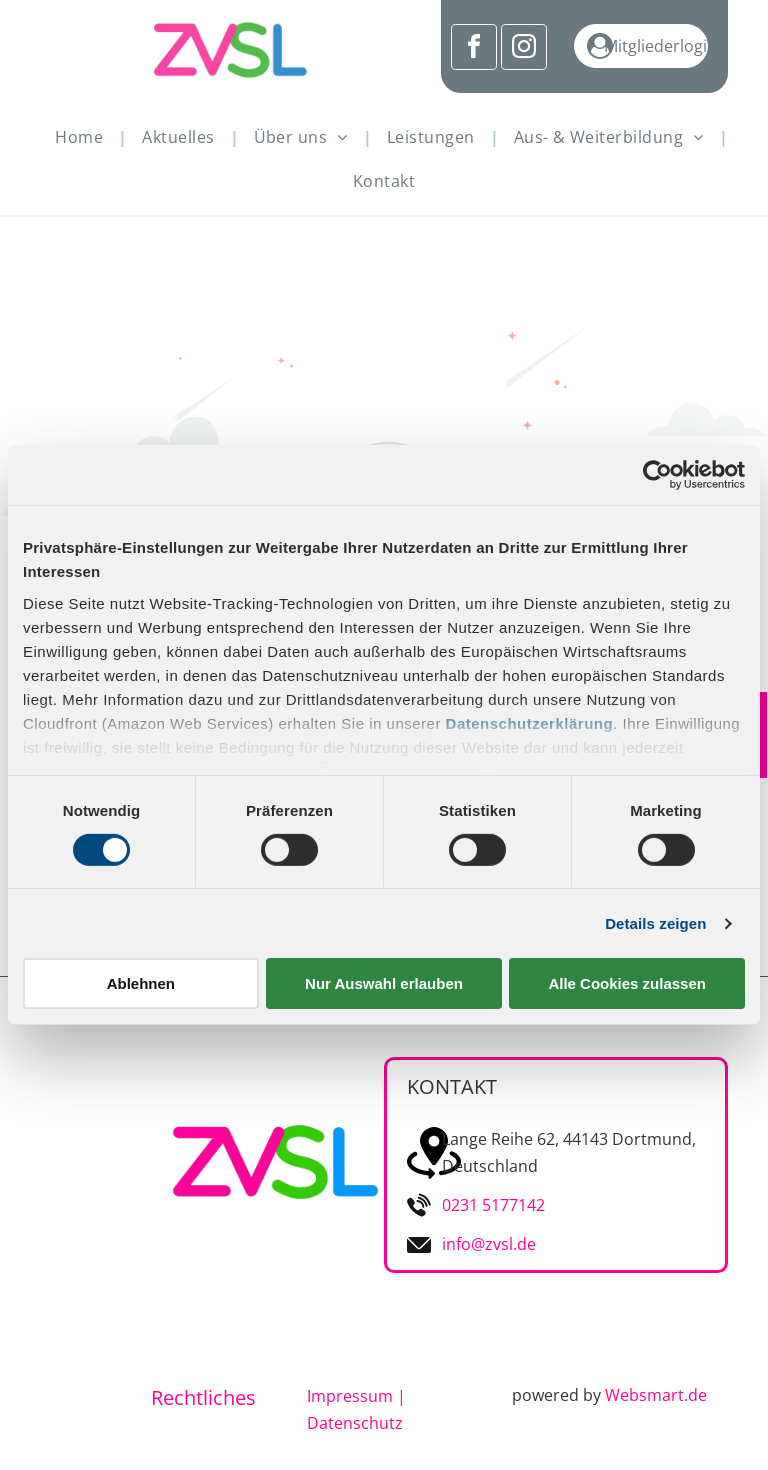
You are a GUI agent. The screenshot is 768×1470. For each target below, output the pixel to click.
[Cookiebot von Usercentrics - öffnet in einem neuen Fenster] (657, 475)
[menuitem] (83, 137)
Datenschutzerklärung (530, 722)
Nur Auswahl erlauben (384, 983)
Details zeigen (655, 923)
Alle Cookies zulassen (627, 983)
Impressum (350, 1396)
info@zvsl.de (489, 1244)
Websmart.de (656, 1395)
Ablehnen (141, 983)
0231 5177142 (493, 1205)
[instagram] (524, 49)
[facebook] (474, 49)
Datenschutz (355, 1423)
